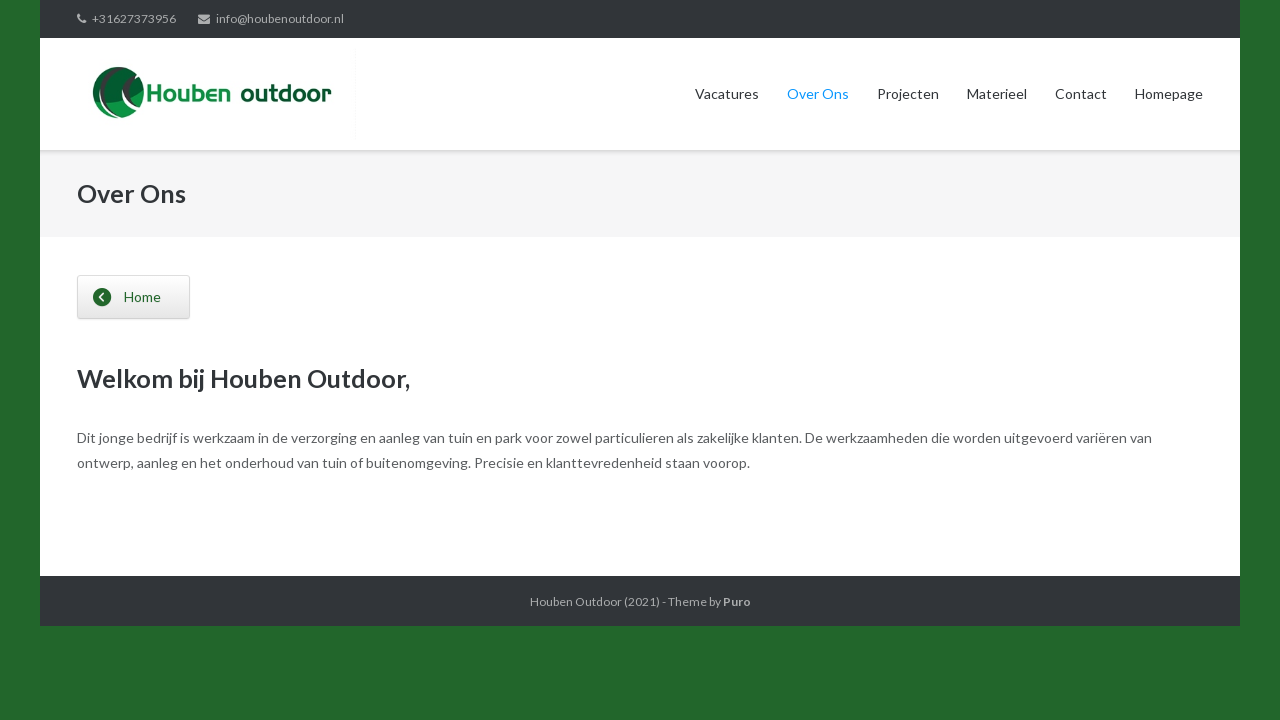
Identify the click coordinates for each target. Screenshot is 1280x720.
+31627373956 (134, 18)
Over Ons (818, 93)
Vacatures (727, 93)
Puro (737, 601)
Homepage (1169, 93)
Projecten (908, 93)
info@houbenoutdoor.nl (280, 18)
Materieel (997, 93)
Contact (1081, 93)
